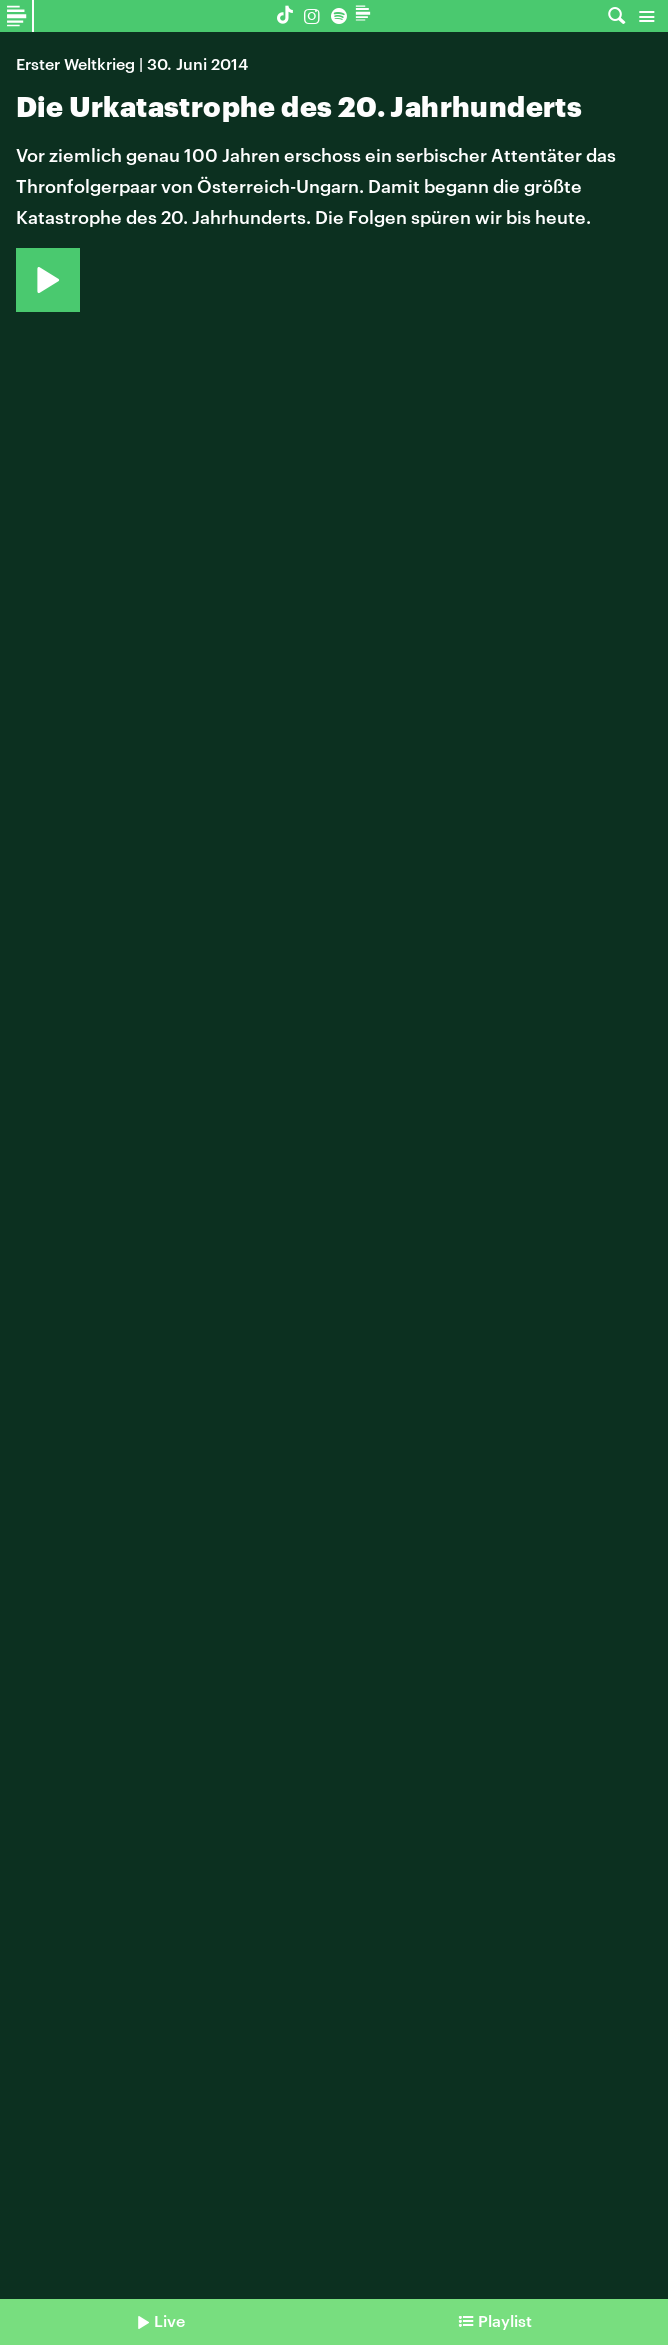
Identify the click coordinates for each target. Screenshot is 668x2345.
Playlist (505, 2320)
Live (169, 2320)
